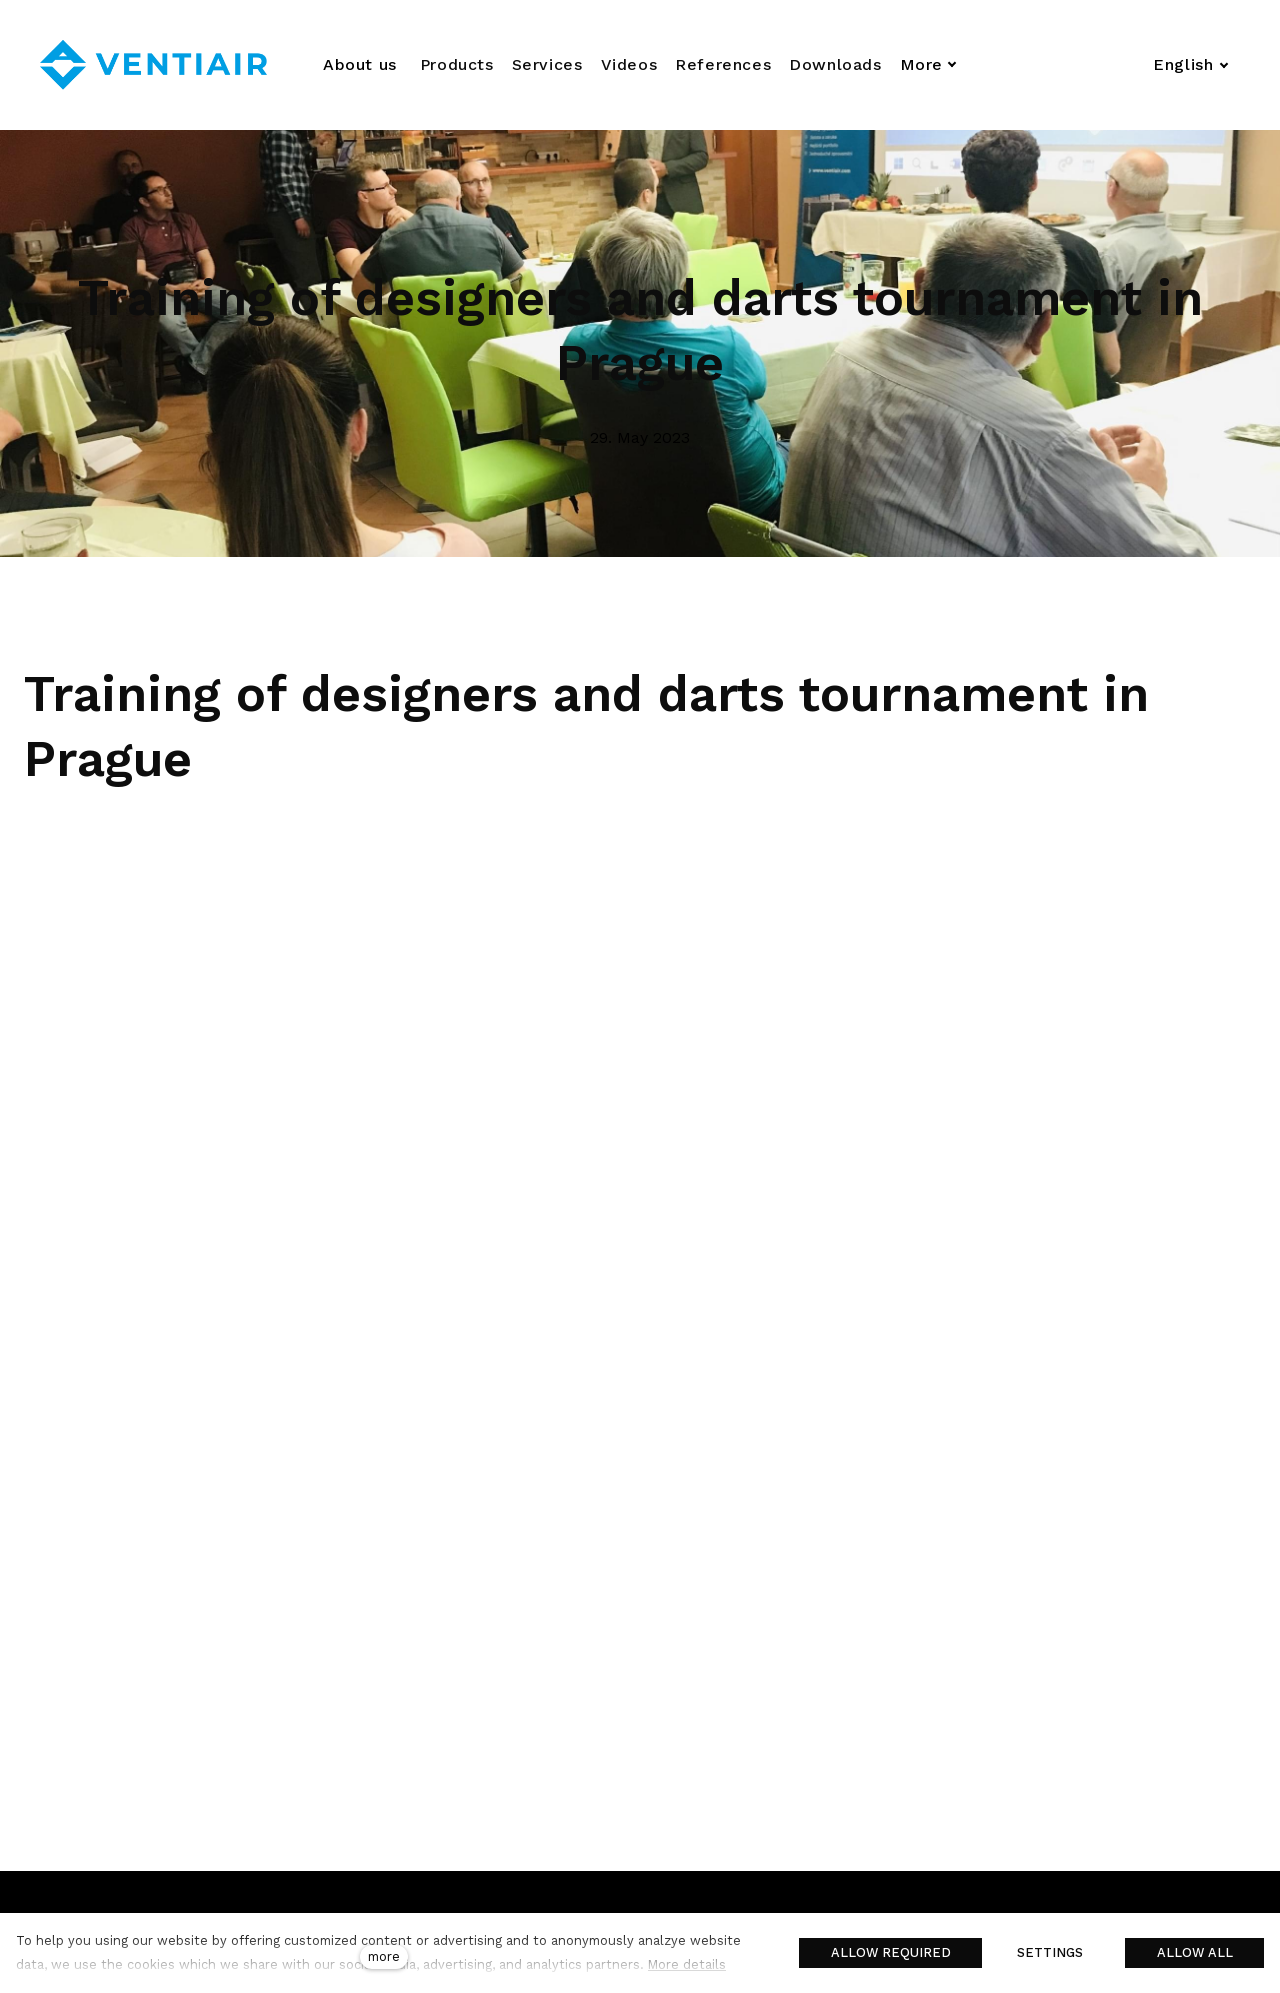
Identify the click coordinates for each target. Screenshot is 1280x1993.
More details (687, 1964)
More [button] (940, 64)
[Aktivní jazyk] (1191, 65)
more (384, 1956)
